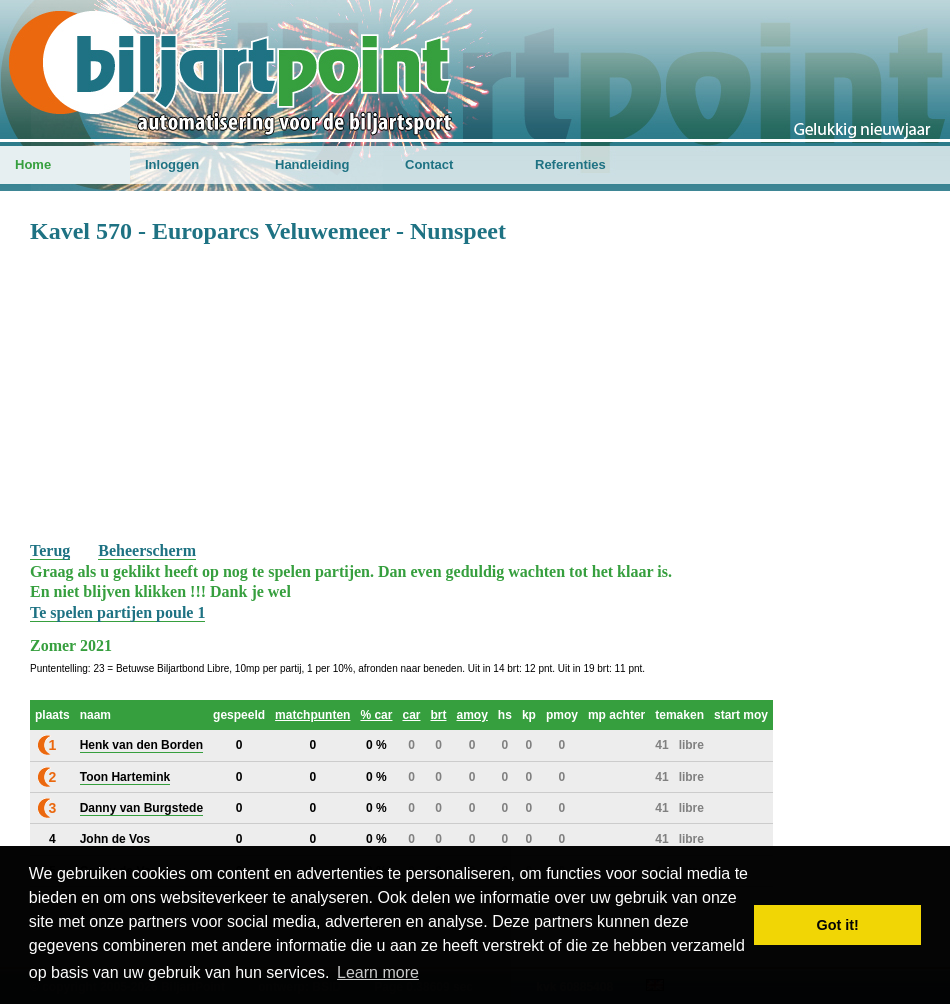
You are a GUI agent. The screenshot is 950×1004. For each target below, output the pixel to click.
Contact (429, 164)
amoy (472, 715)
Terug (50, 550)
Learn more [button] (378, 972)
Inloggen (172, 164)
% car (376, 715)
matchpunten (312, 715)
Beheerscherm (147, 550)
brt (439, 715)
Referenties (570, 164)
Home (33, 164)
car (411, 715)
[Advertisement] (475, 391)
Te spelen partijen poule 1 (117, 612)
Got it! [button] (838, 925)
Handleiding (312, 164)
